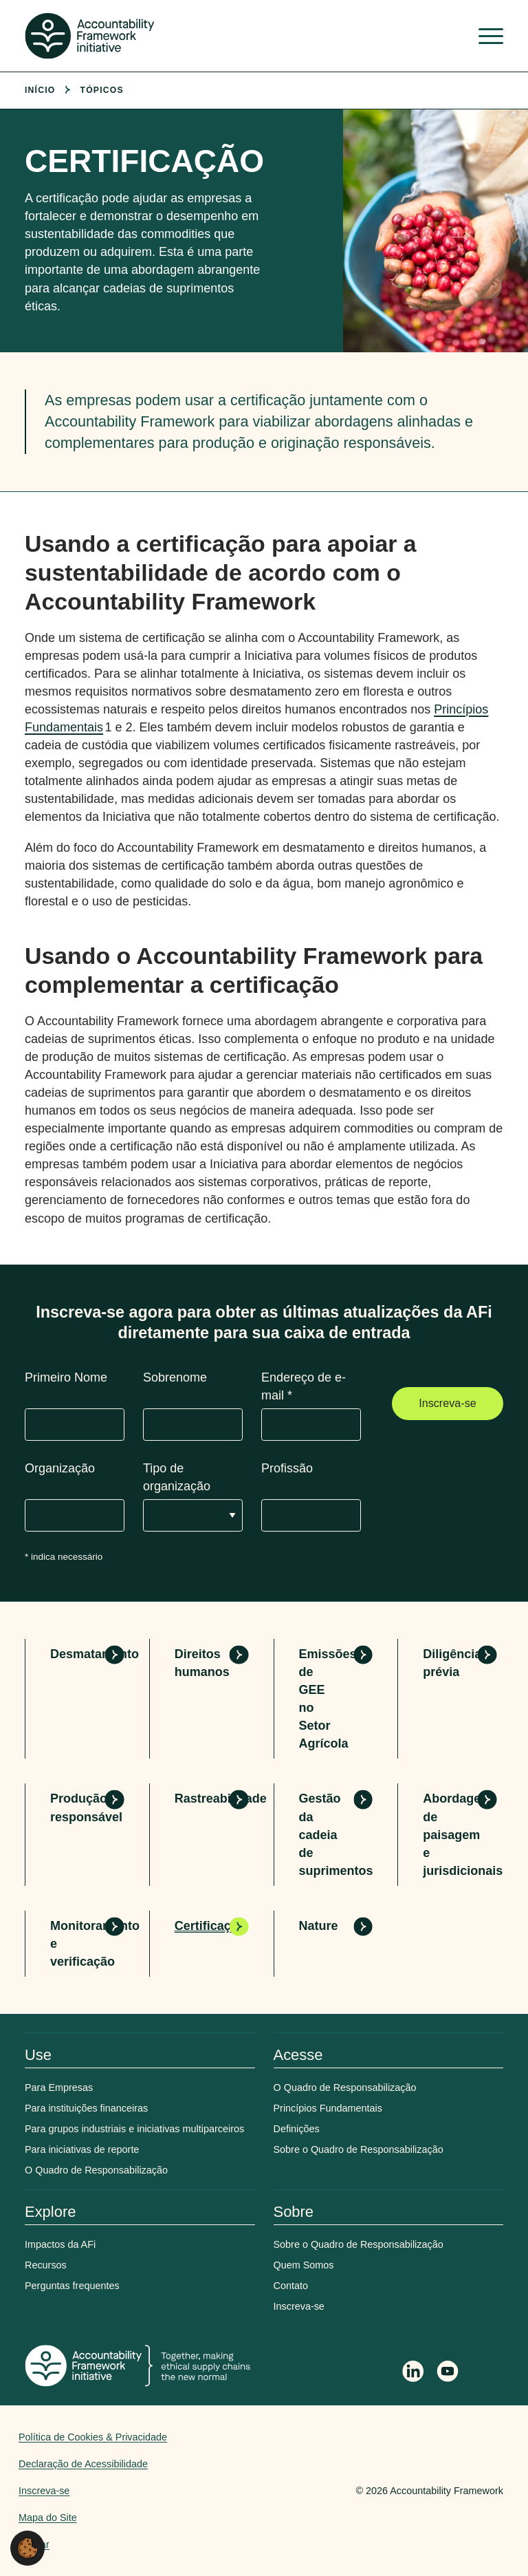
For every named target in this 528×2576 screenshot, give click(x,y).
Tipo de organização (176, 1477)
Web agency (291, 2490)
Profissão (287, 1468)
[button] (27, 2547)
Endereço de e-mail (303, 1386)
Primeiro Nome (66, 1377)
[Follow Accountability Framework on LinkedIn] (413, 2373)
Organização (60, 1468)
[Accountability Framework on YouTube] (448, 2373)
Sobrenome (175, 1377)
